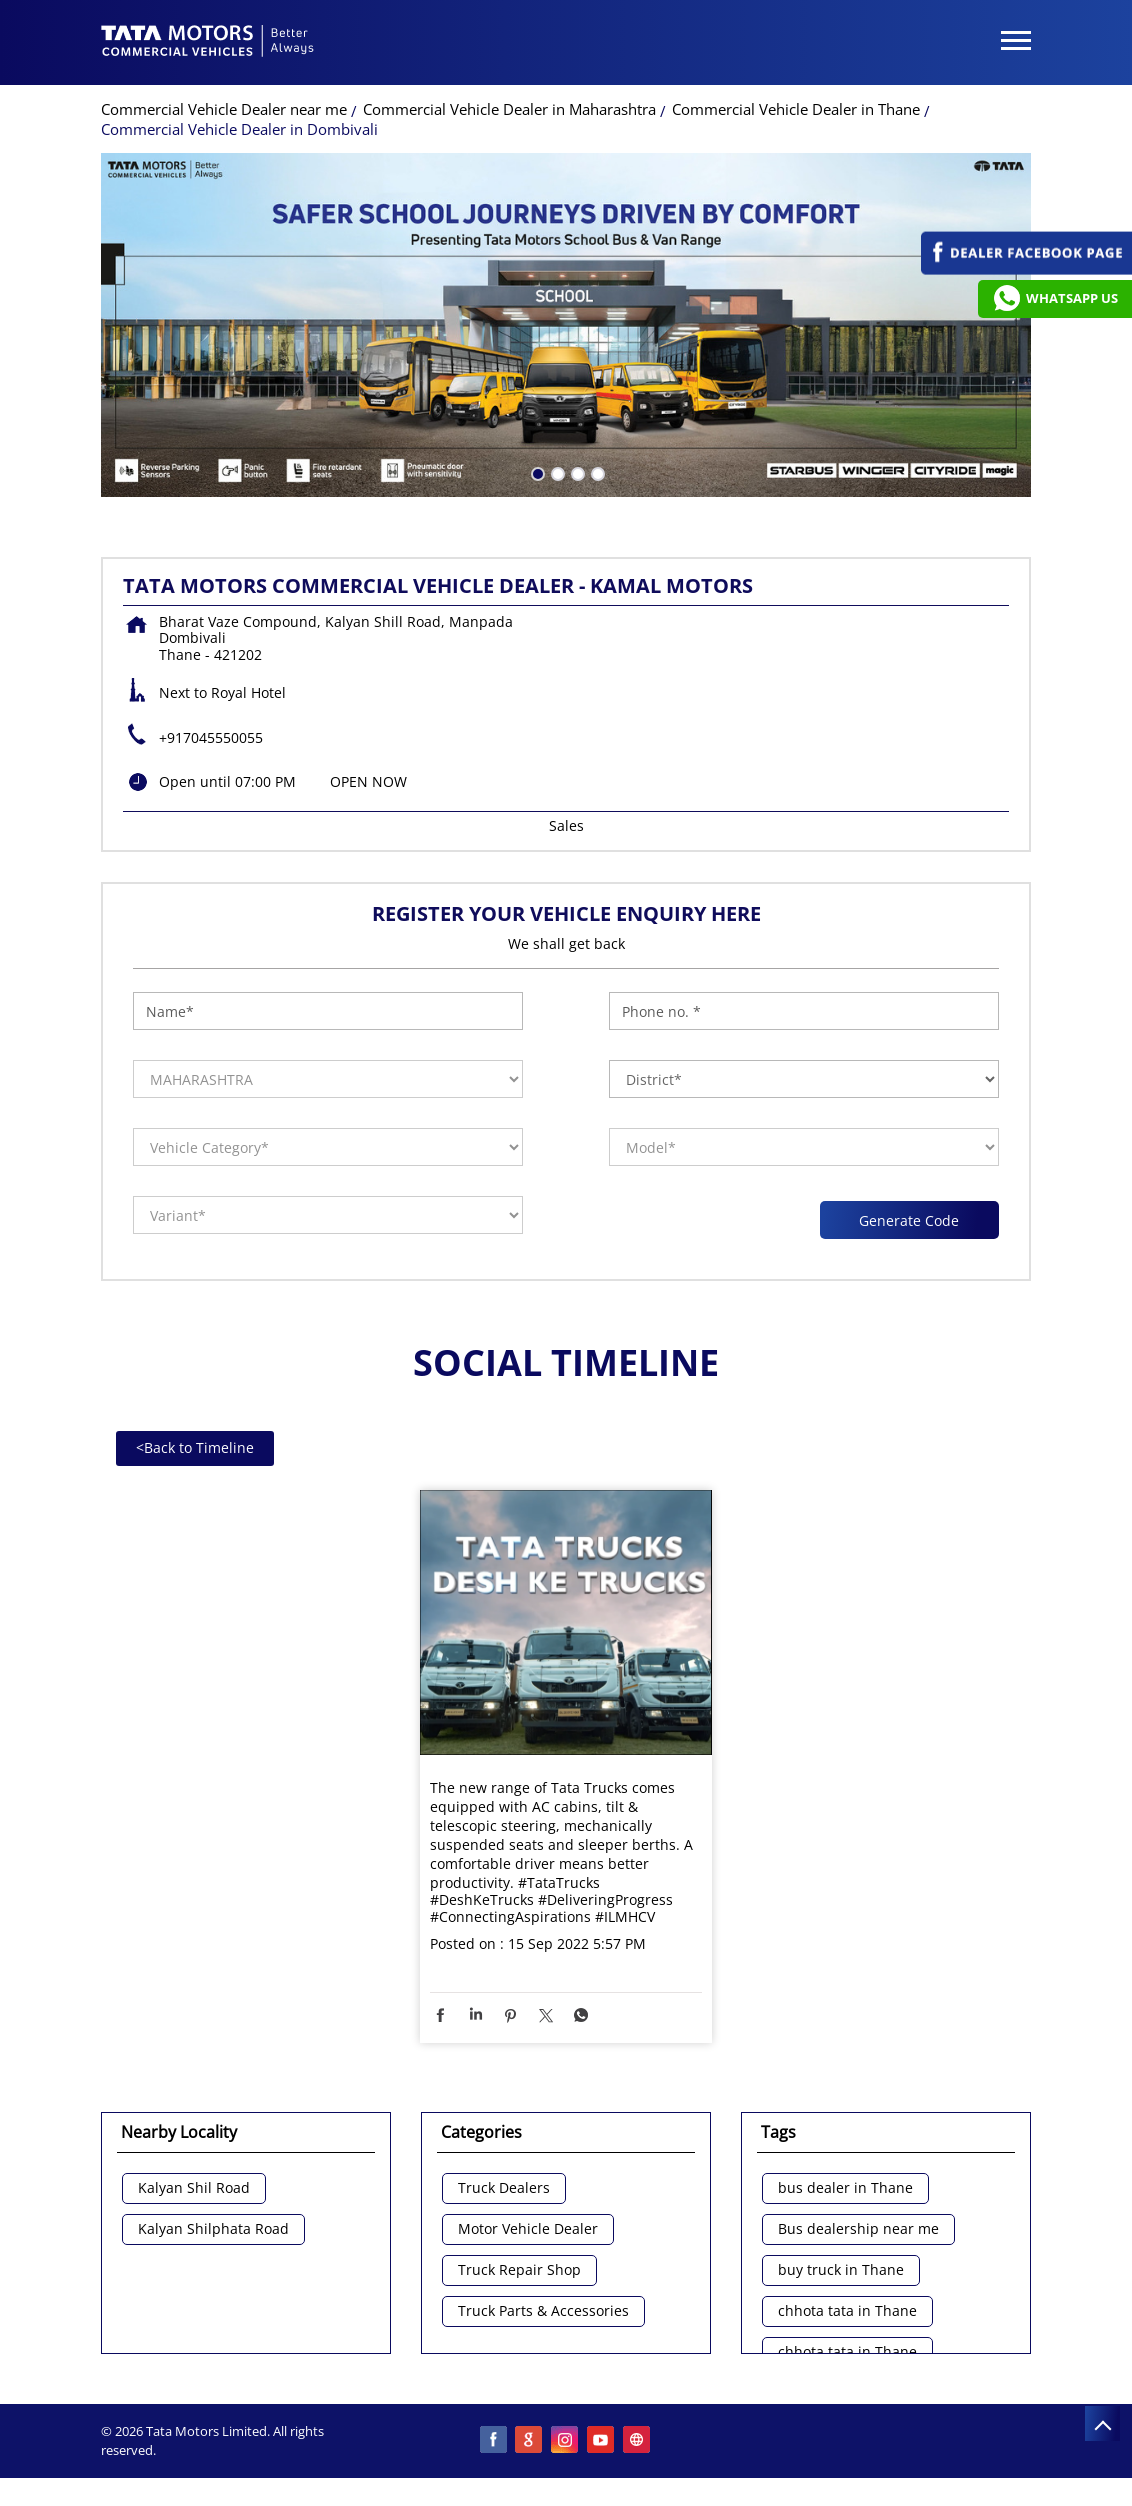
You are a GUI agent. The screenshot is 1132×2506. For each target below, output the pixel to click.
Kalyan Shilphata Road (213, 2229)
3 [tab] (576, 472)
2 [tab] (556, 472)
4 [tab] (596, 472)
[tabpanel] (566, 325)
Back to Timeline (195, 1447)
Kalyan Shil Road (194, 2188)
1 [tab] (536, 472)
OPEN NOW (368, 781)
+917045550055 (211, 737)
